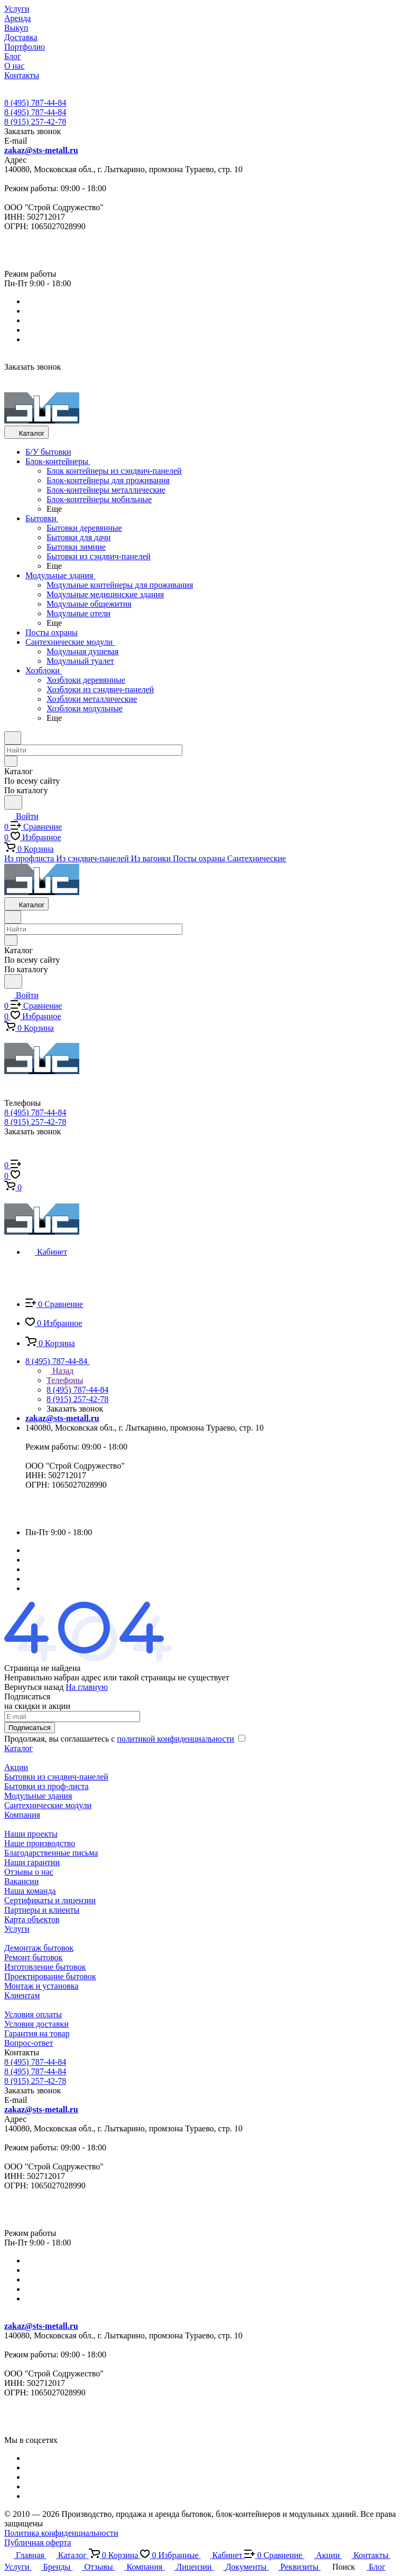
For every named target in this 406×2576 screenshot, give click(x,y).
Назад (60, 1370)
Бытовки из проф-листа (46, 1786)
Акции (16, 1767)
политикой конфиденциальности (175, 1738)
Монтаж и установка (41, 1985)
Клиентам (22, 1995)
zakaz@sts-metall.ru (41, 150)
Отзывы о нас (28, 1871)
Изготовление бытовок (45, 1966)
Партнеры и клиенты (41, 1909)
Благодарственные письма (51, 1852)
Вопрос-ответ (28, 2042)
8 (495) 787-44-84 (35, 102)
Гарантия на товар (36, 2033)
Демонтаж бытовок (38, 1947)
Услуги (17, 1928)
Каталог (18, 1748)
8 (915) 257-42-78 (35, 121)
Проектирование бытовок (50, 1976)
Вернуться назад (33, 1686)
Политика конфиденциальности (61, 2532)
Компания (22, 1814)
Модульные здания (38, 1795)
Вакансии (21, 1881)
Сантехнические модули (47, 1805)
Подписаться (29, 1728)
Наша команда (30, 1890)
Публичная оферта (37, 2542)
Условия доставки (36, 2023)
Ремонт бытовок (33, 1957)
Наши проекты (31, 1833)
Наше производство (39, 1843)
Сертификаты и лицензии (50, 1900)
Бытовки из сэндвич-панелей (56, 1776)
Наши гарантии (32, 1862)
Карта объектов (32, 1919)
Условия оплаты (33, 2014)
